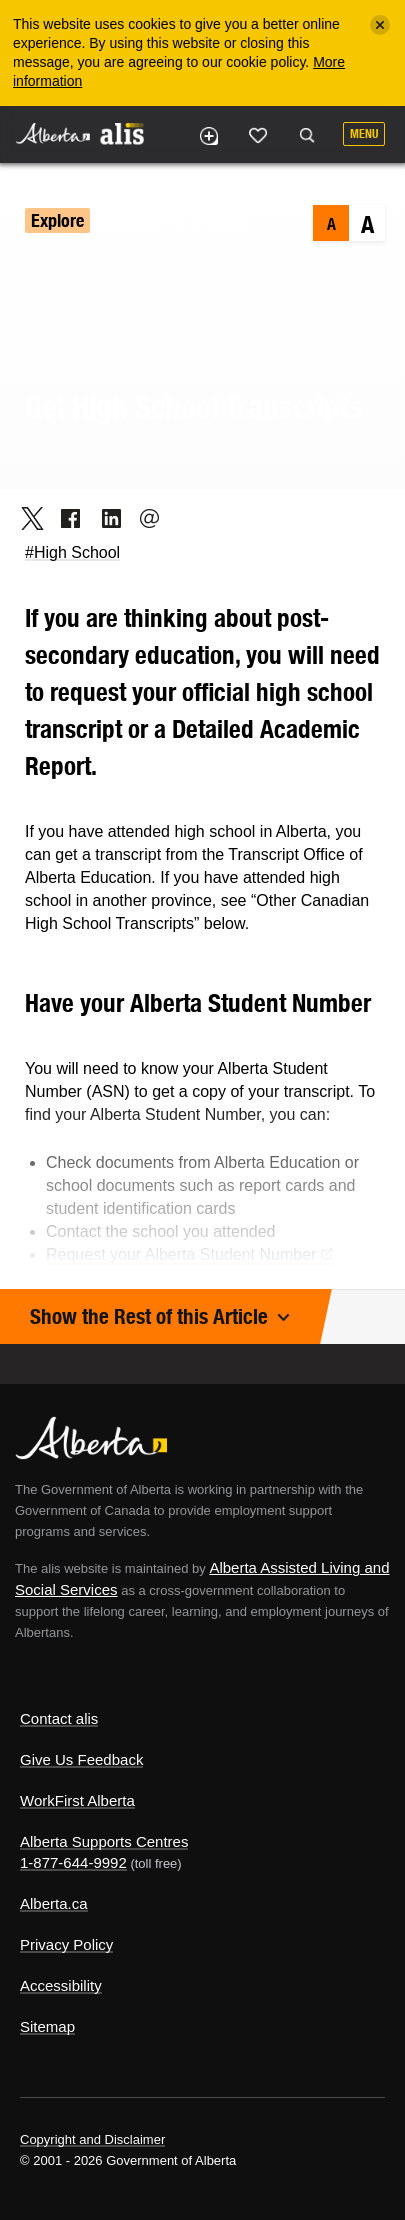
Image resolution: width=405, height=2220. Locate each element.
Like (258, 135)
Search (307, 136)
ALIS (122, 133)
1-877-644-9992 (73, 1862)
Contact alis (59, 1718)
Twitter (25, 518)
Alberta (53, 133)
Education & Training (173, 220)
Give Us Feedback (81, 1759)
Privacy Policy (66, 1944)
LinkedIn (104, 518)
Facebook (64, 518)
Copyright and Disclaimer (92, 2139)
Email (143, 518)
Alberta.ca (54, 1903)
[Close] (380, 25)
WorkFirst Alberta (77, 1800)
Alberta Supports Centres (104, 1841)
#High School (72, 552)
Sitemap (47, 2026)
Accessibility (61, 1985)
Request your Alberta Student (190, 1254)
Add (208, 136)
